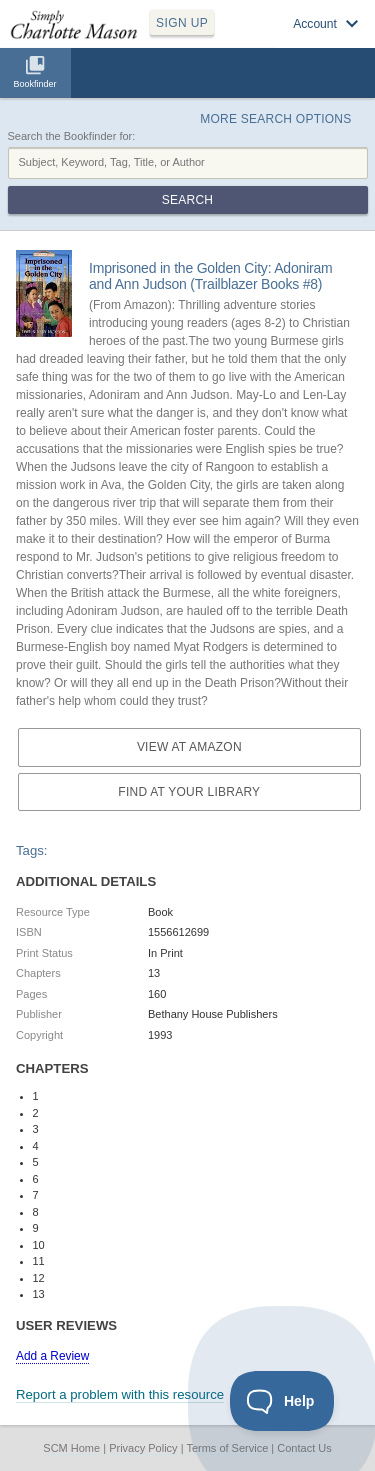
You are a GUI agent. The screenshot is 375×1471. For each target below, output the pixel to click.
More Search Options (275, 119)
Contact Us (304, 1448)
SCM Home (71, 1448)
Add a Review (52, 1356)
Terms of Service (227, 1448)
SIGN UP (182, 23)
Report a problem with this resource (120, 1394)
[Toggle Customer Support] (282, 1401)
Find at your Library (189, 792)
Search (187, 200)
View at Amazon (189, 747)
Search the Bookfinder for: (72, 136)
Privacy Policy (143, 1448)
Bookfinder (34, 84)
